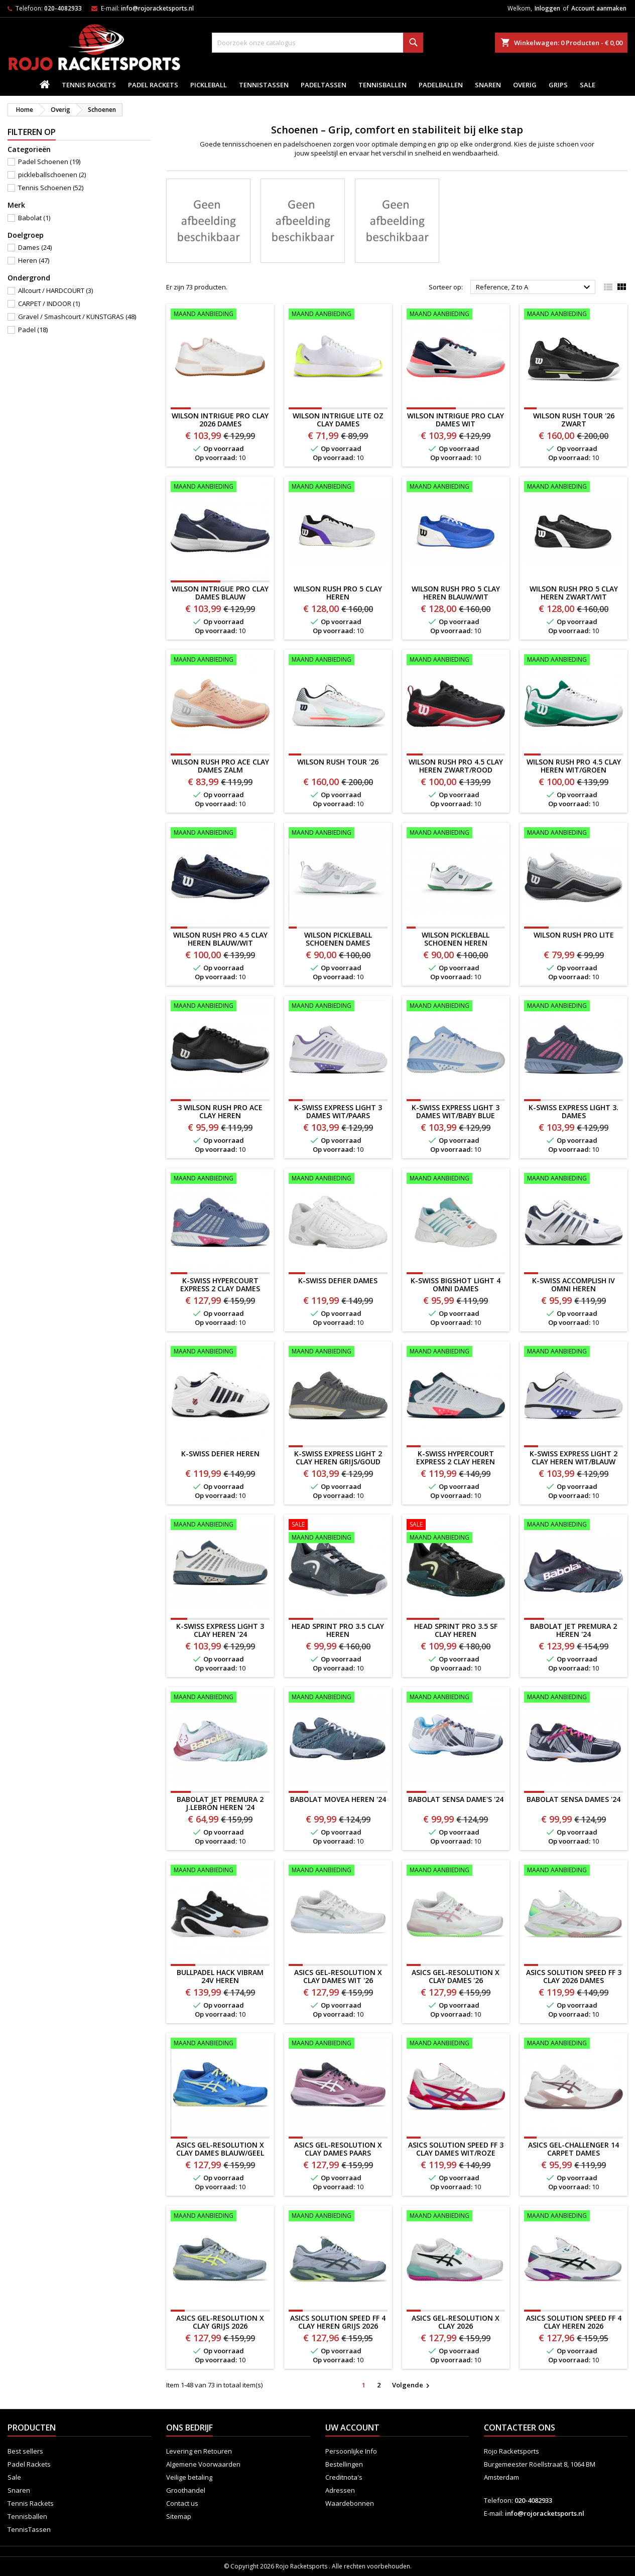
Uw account (352, 2427)
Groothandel (185, 2490)
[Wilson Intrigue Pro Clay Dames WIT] (456, 315)
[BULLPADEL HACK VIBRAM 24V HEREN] (220, 1871)
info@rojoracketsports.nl (157, 8)
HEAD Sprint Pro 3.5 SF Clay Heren (455, 1630)
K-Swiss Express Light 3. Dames (573, 1111)
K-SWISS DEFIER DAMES (337, 1280)
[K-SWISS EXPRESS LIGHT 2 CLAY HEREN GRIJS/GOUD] (338, 1352)
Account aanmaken (598, 8)
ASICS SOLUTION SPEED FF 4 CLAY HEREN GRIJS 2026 (338, 2322)
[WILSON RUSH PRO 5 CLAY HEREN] (338, 487)
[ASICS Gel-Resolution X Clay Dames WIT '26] (338, 1871)
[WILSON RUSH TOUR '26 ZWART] (573, 315)
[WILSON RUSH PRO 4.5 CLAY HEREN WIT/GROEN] (573, 660)
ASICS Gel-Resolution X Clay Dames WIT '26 (338, 1976)
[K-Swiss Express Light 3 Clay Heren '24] (220, 1525)
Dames (35, 247)
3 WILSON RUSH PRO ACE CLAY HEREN (220, 1111)
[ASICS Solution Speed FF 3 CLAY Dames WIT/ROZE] (456, 2044)
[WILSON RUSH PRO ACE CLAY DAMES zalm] (220, 660)
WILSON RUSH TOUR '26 (337, 762)
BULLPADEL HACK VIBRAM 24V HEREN (220, 1976)
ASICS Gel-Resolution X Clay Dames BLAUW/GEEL (220, 2149)
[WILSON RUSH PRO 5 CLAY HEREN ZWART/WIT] (573, 487)
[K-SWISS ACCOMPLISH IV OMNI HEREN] (573, 1179)
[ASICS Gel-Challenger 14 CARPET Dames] (573, 2044)
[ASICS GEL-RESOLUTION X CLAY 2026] (456, 2216)
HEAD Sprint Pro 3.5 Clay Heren (338, 1630)
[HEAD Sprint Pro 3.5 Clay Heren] (338, 1532)
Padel (33, 329)
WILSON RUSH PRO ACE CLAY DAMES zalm (220, 766)
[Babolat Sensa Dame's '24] (456, 1698)
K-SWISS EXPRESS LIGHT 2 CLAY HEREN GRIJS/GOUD (338, 1457)
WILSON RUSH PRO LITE (574, 935)
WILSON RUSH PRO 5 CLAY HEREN (338, 592)
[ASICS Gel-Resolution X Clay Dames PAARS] (338, 2044)
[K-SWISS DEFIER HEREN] (220, 1352)
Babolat (34, 217)
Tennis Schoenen (50, 187)
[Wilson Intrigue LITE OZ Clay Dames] (338, 315)
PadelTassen (323, 84)
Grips (558, 84)
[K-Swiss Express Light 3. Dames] (573, 1006)
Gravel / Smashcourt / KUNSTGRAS (77, 316)
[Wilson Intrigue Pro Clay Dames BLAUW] (220, 487)
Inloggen (547, 8)
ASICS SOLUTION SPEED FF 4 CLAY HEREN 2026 (573, 2322)
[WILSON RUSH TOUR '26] (338, 660)
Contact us (182, 2503)
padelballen (441, 84)
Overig (525, 84)
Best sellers (25, 2451)
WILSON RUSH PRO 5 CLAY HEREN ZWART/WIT (574, 592)
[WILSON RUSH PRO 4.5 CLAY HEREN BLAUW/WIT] (220, 833)
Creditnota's (343, 2477)
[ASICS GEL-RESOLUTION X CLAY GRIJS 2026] (220, 2216)
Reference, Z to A (534, 287)
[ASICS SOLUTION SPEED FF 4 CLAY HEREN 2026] (573, 2216)
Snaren (488, 84)
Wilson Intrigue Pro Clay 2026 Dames (220, 419)
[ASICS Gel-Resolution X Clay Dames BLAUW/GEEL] (220, 2044)
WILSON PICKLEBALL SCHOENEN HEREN (455, 939)
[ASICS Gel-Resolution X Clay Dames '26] (456, 1871)
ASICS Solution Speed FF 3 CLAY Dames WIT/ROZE (455, 2149)
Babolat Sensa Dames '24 (573, 1799)
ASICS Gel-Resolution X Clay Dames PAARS (338, 2149)
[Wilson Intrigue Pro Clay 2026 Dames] (220, 315)
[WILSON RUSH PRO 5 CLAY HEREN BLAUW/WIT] (456, 487)
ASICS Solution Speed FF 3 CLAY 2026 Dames (573, 1976)
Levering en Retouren (199, 2451)
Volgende (412, 2385)
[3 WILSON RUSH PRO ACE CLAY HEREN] (220, 1006)
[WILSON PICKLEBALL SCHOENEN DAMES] (338, 833)
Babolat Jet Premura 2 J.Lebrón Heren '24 (220, 1803)
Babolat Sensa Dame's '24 (455, 1799)
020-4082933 (63, 8)
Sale (587, 84)
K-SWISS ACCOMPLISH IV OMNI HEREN (573, 1284)
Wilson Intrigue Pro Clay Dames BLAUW (220, 592)
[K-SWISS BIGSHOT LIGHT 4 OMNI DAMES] (456, 1179)
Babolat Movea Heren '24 (338, 1799)
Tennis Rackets (89, 84)
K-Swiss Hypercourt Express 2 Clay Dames (220, 1284)
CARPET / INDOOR (49, 303)
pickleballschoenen (52, 174)
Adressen (340, 2490)
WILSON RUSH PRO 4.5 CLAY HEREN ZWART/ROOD (456, 766)
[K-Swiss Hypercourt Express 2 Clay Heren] (456, 1352)
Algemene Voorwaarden (203, 2464)
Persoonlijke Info (351, 2451)
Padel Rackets (153, 84)
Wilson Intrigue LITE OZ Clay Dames (338, 419)
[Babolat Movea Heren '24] (338, 1698)
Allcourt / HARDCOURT (55, 290)
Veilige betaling (189, 2477)
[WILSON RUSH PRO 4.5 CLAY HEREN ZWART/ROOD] (456, 660)
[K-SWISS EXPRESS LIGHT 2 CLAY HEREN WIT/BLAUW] (573, 1352)
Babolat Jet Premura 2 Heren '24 (573, 1630)
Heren (33, 260)
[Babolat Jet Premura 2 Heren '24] (573, 1525)
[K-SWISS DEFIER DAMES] (338, 1179)
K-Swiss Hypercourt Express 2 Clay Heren (455, 1457)
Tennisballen (382, 84)
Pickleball (208, 84)
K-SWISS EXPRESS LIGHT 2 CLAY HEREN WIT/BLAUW (573, 1457)
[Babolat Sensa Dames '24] (573, 1698)
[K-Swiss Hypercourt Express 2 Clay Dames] (220, 1179)
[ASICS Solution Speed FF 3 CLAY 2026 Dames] (573, 1871)
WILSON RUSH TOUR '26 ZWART (573, 419)
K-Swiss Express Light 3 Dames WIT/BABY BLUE (455, 1111)
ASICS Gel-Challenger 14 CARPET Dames (573, 2149)
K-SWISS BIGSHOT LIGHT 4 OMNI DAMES (455, 1284)
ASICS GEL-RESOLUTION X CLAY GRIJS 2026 (220, 2322)
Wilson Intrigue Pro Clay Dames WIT (455, 419)
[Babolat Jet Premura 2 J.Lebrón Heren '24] (220, 1698)
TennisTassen (264, 84)
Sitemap (178, 2516)
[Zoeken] (318, 43)
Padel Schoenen (49, 161)
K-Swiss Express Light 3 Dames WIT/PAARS (338, 1111)
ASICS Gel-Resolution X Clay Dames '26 (455, 1976)
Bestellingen (344, 2464)
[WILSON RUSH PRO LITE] (573, 833)
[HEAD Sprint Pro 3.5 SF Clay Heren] (456, 1532)
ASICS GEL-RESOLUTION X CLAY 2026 (455, 2322)
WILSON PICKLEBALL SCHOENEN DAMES (338, 939)
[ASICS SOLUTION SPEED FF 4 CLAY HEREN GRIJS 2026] (338, 2216)
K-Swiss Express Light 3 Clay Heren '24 (220, 1630)
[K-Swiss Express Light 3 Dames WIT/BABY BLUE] (456, 1006)
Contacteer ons (519, 2427)
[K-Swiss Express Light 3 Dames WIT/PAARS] (338, 1006)
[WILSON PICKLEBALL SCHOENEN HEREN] (456, 833)
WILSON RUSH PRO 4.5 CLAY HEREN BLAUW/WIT (220, 939)
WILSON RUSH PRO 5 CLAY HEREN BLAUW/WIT (456, 592)
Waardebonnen (349, 2503)
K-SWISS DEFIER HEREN (220, 1453)
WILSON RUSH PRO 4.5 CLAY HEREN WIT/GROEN (574, 766)
